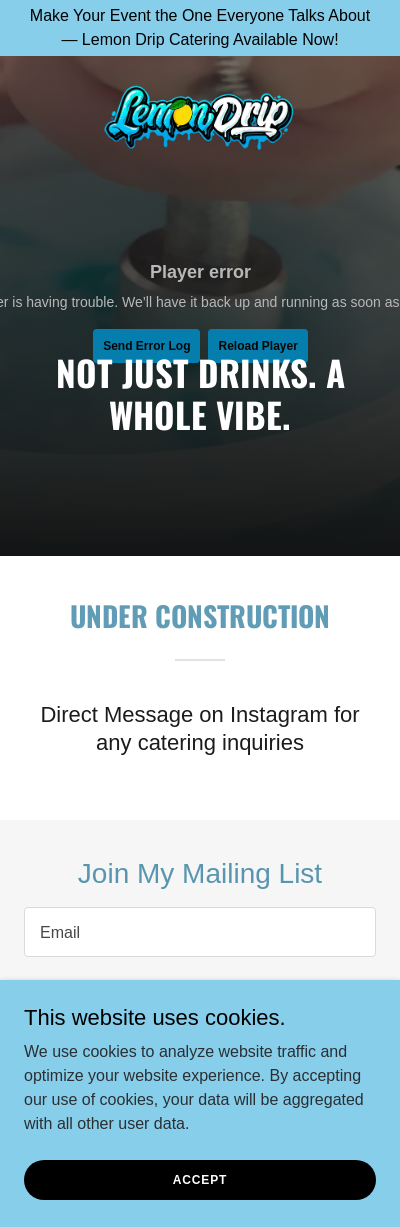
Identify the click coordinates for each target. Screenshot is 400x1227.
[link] (200, 119)
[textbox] (200, 932)
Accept (200, 1179)
